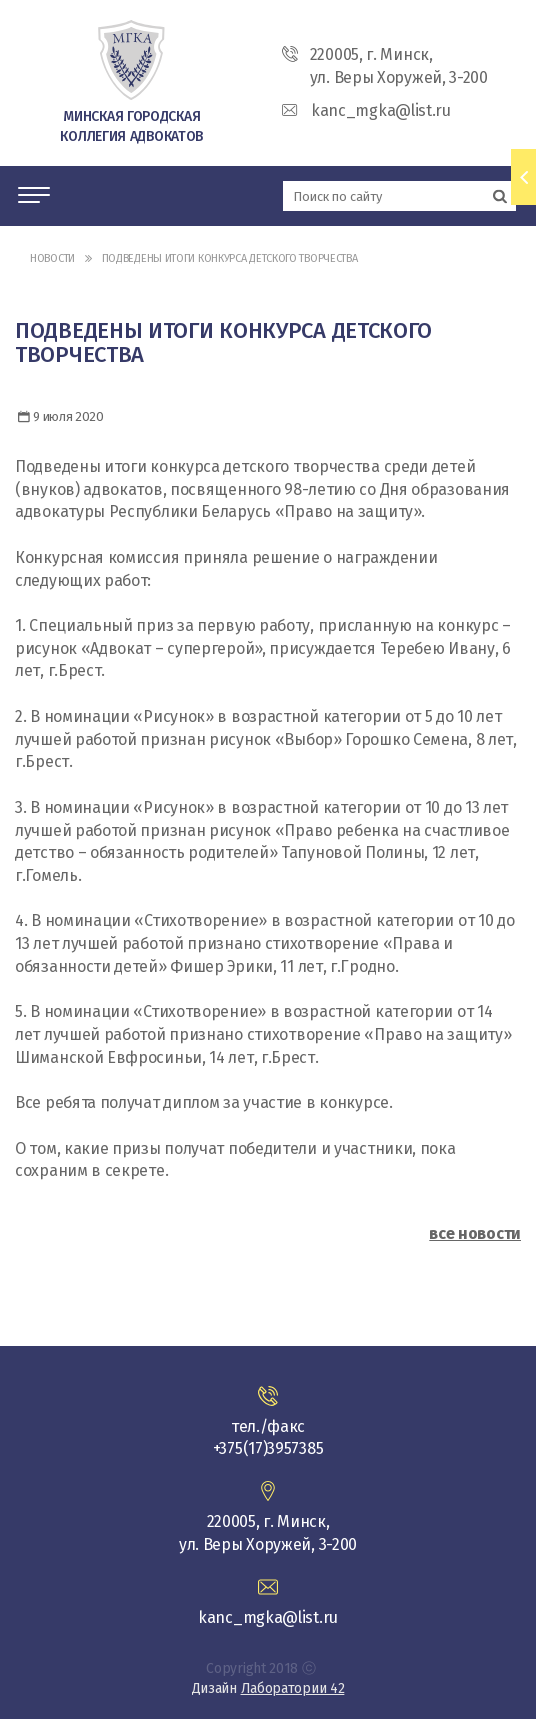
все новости (475, 1233)
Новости (52, 258)
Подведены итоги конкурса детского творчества (230, 258)
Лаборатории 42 (293, 1688)
